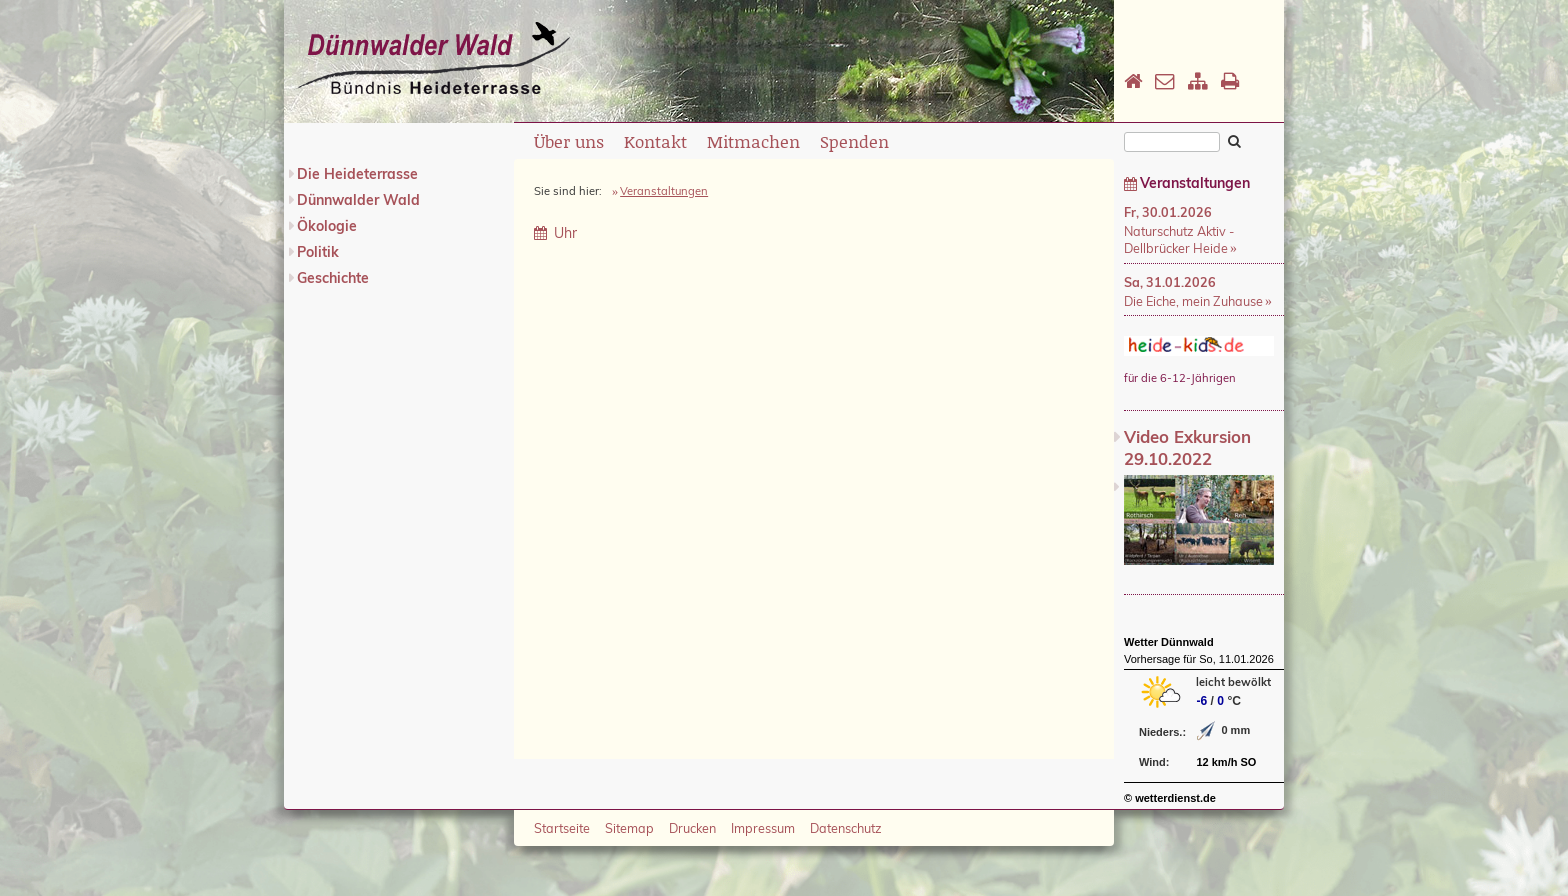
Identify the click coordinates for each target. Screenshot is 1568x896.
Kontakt (655, 141)
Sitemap (629, 828)
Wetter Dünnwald (1169, 642)
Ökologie (327, 226)
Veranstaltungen (664, 191)
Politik (318, 252)
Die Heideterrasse (357, 174)
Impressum (763, 828)
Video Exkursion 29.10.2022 (1187, 447)
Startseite (562, 828)
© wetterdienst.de (1170, 798)
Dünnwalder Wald (358, 200)
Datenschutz (846, 828)
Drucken (692, 828)
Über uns (569, 141)
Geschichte (333, 278)
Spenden (854, 141)
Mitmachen (753, 141)
